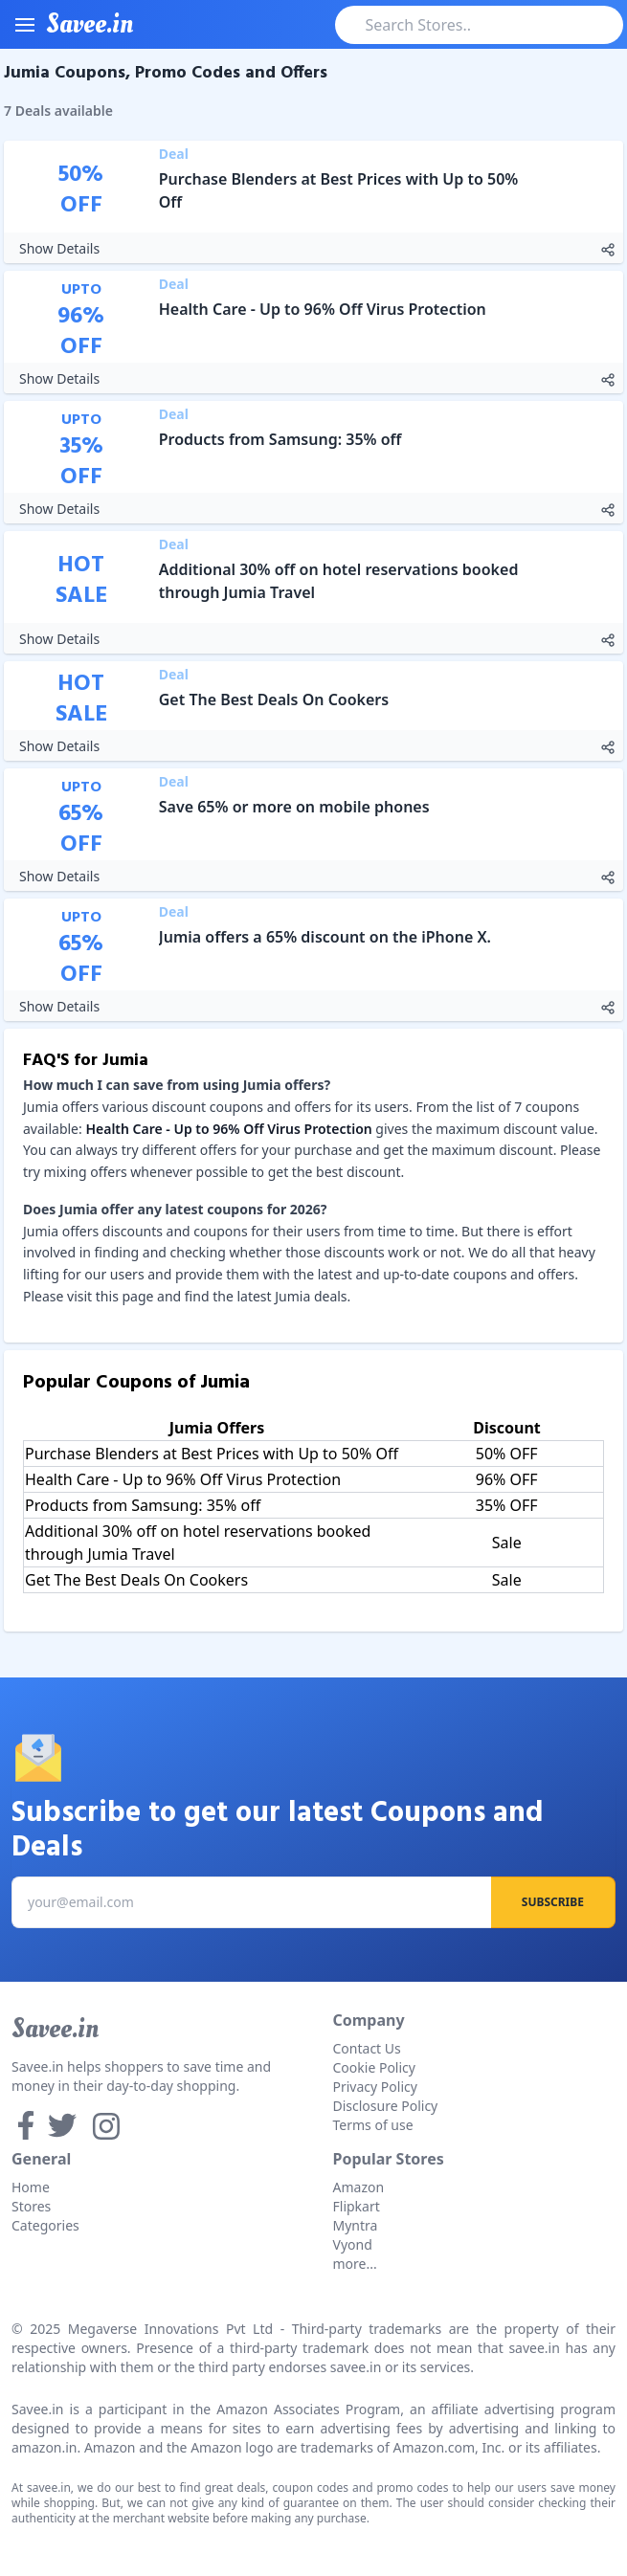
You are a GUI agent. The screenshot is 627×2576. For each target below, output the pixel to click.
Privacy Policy (375, 2086)
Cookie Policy (374, 2067)
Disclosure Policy (385, 2106)
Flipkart (356, 2206)
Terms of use (373, 2125)
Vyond (352, 2244)
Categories (45, 2225)
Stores (31, 2206)
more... (355, 2263)
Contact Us (367, 2048)
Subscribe (553, 1902)
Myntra (355, 2225)
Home (30, 2187)
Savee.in (55, 2029)
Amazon (359, 2187)
